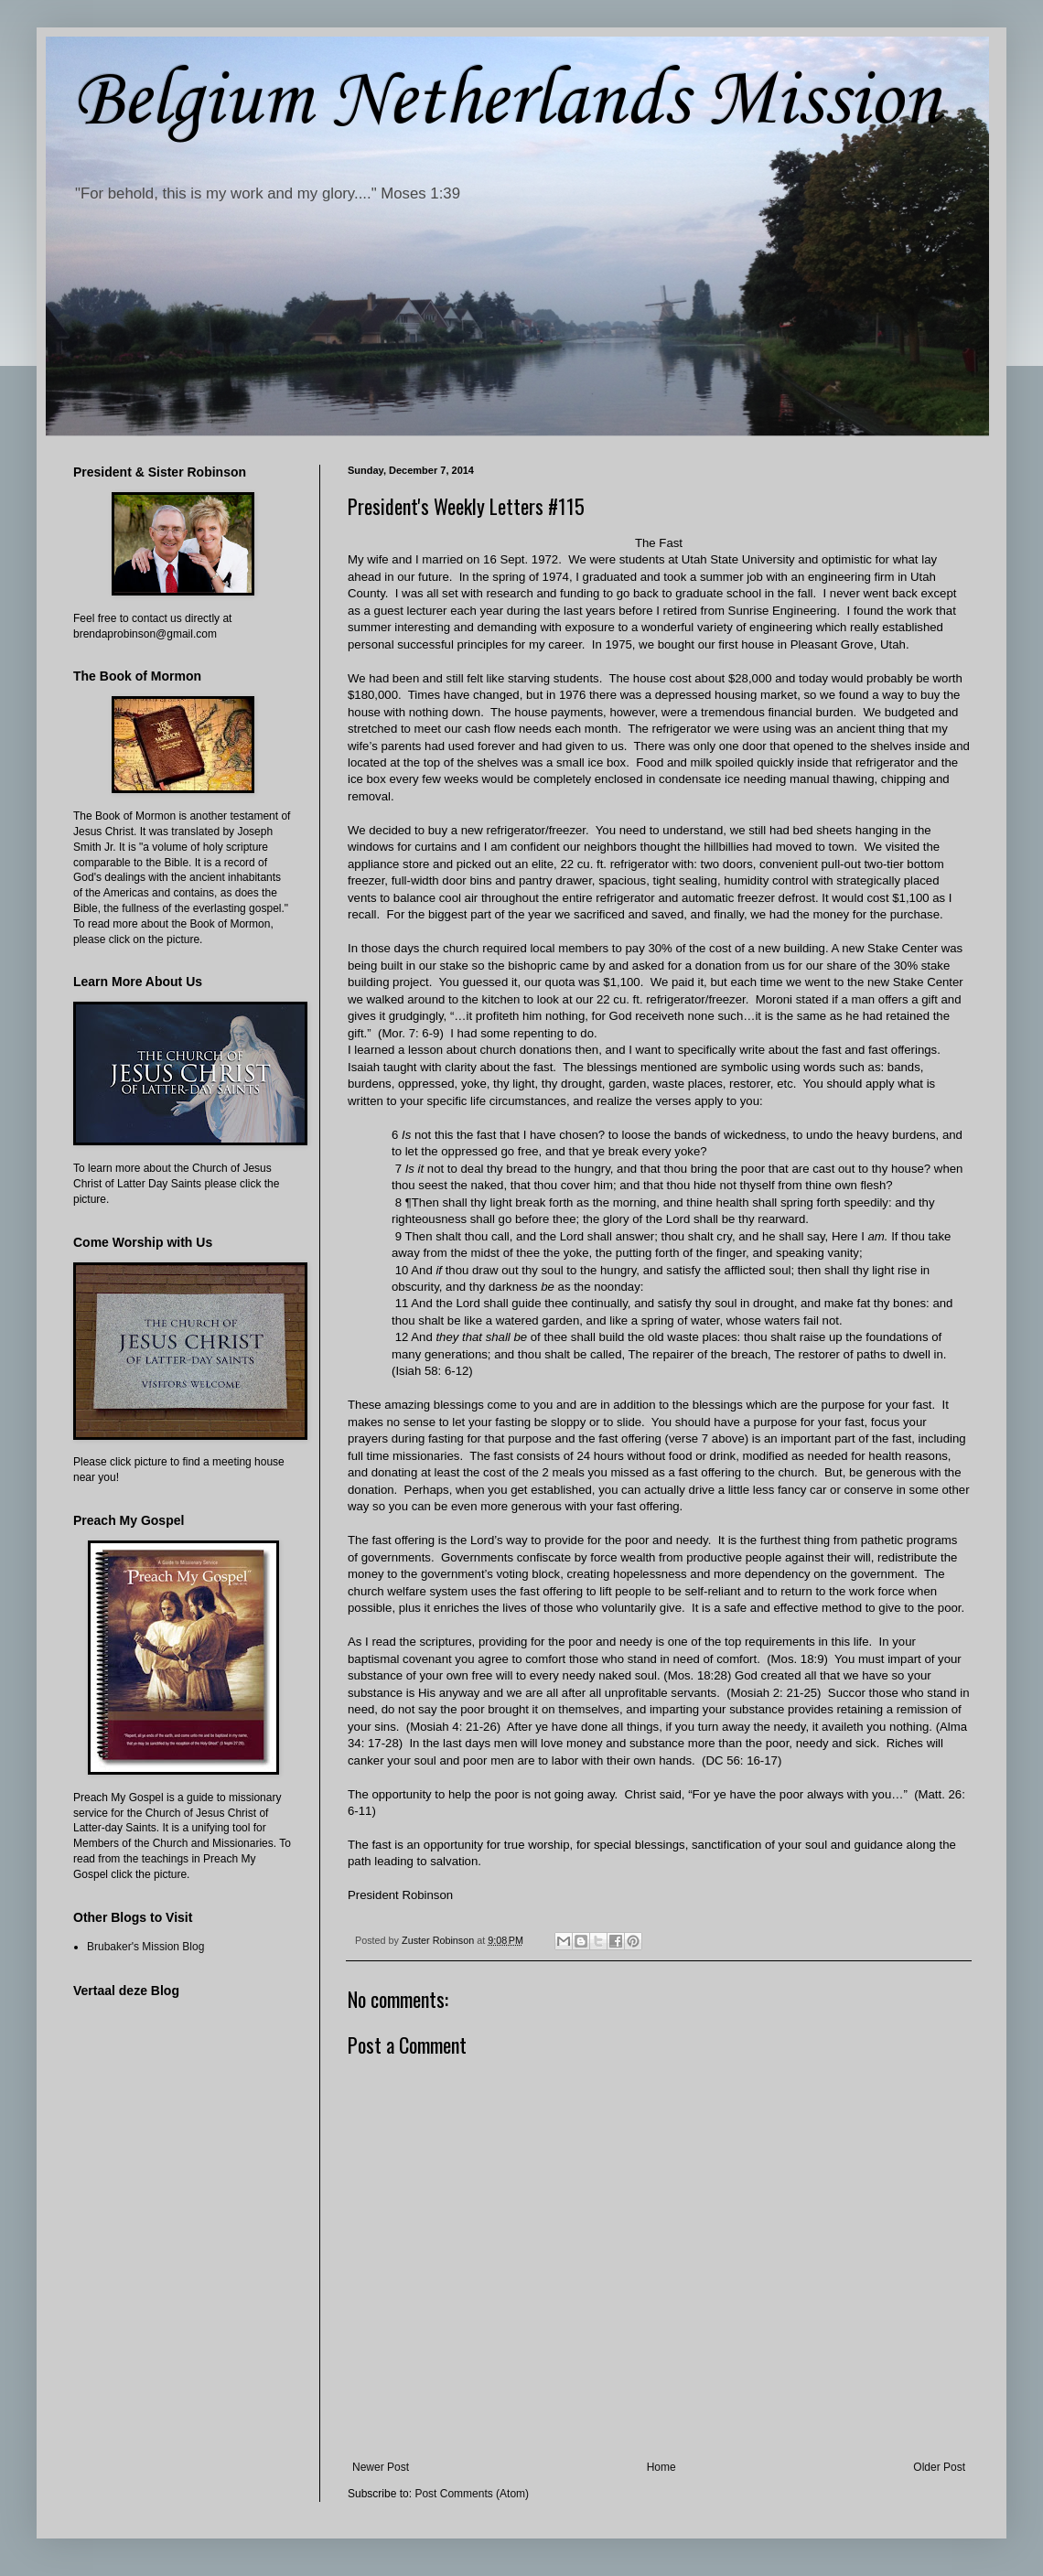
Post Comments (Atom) (471, 2493)
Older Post (939, 2467)
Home (661, 2467)
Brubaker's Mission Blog (145, 1946)
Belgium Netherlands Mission (507, 101)
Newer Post (380, 2467)
